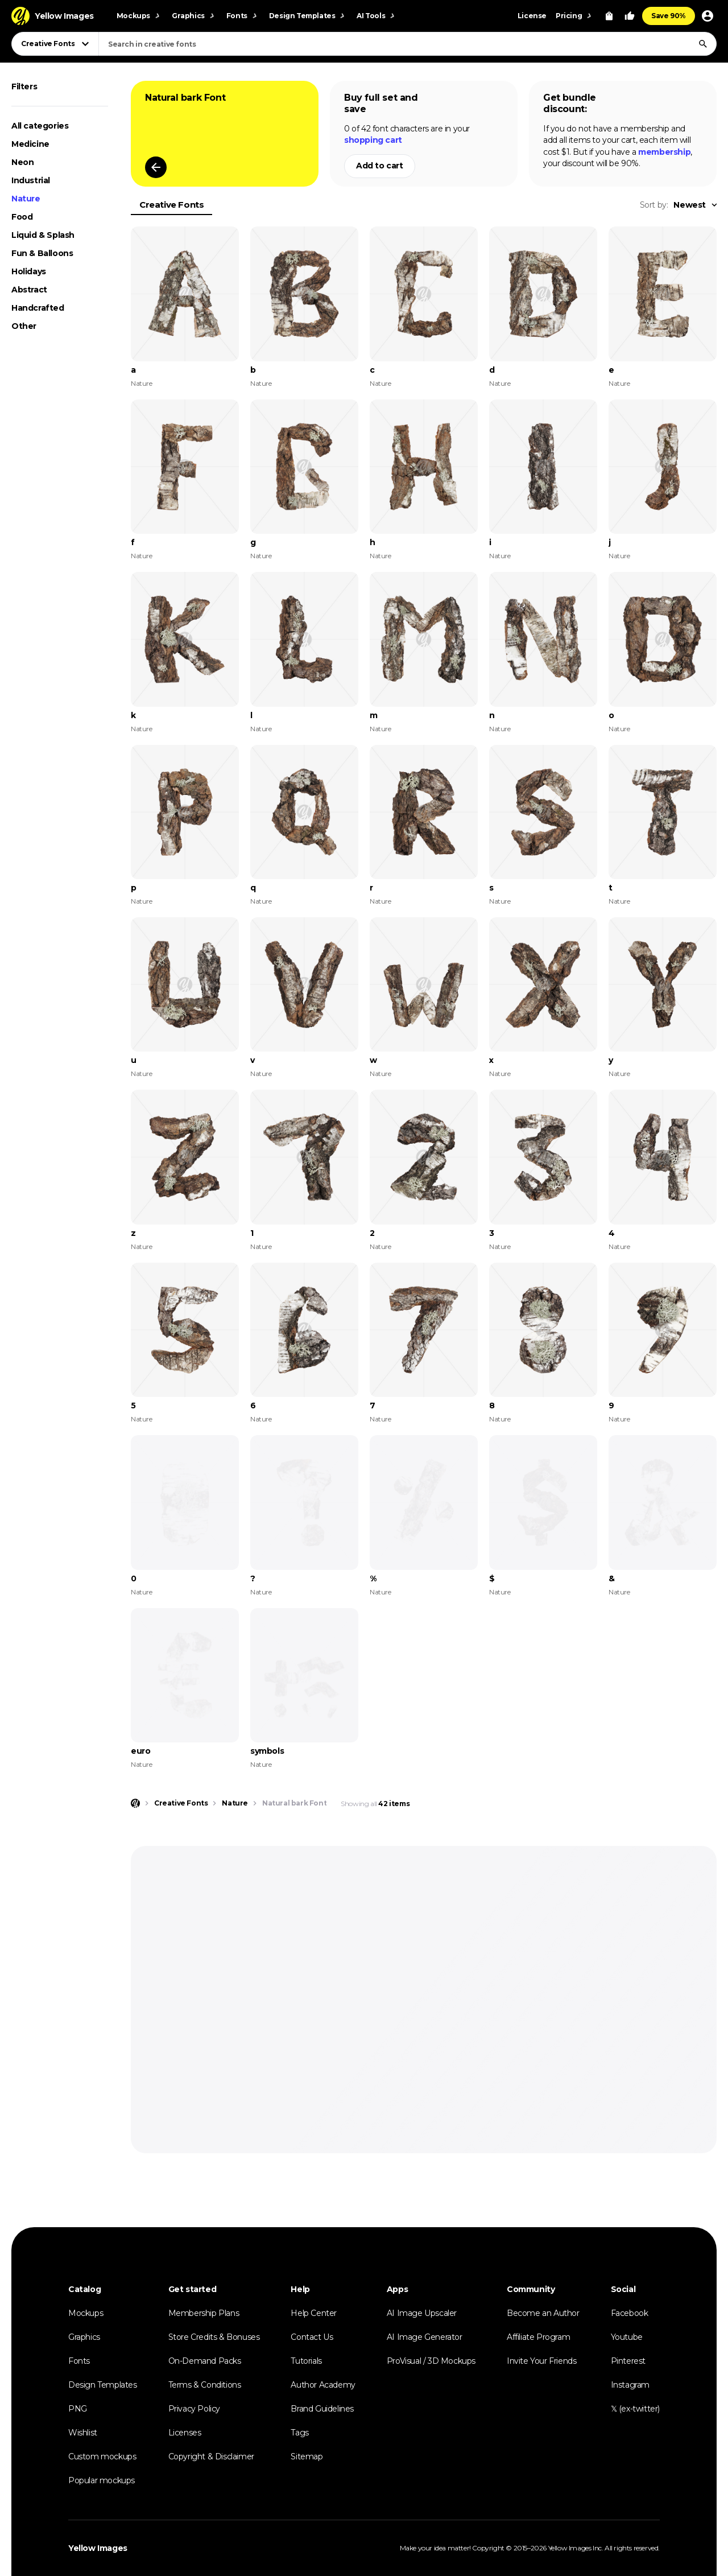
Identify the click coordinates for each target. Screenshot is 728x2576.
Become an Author (543, 2313)
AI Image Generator (424, 2337)
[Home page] (135, 1803)
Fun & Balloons (42, 253)
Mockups (85, 2313)
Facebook (629, 2313)
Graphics (84, 2337)
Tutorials (306, 2361)
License (532, 15)
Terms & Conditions (204, 2385)
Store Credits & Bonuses (214, 2337)
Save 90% (668, 15)
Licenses (184, 2432)
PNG (77, 2409)
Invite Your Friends (541, 2361)
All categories (39, 126)
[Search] (703, 44)
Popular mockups (101, 2480)
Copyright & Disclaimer (211, 2456)
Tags (299, 2432)
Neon (22, 162)
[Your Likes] (630, 16)
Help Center (314, 2313)
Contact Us (312, 2337)
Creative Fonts (171, 204)
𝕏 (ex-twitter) (635, 2409)
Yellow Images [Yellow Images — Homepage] (97, 2548)
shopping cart (373, 140)
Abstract (29, 290)
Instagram (630, 2385)
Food (21, 217)
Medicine (30, 144)
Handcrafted (37, 308)
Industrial (30, 180)
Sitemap (306, 2456)
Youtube (627, 2337)
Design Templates (102, 2385)
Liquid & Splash (43, 235)
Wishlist (82, 2432)
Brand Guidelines (322, 2409)
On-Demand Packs (204, 2361)
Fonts (79, 2361)
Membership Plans (203, 2313)
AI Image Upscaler (422, 2313)
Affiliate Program (538, 2337)
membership (664, 152)
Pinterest (628, 2361)
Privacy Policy (194, 2409)
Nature (25, 198)
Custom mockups (102, 2456)
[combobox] (407, 43)
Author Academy (323, 2385)
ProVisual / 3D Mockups (431, 2361)
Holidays (28, 271)
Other (23, 326)
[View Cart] (609, 16)
